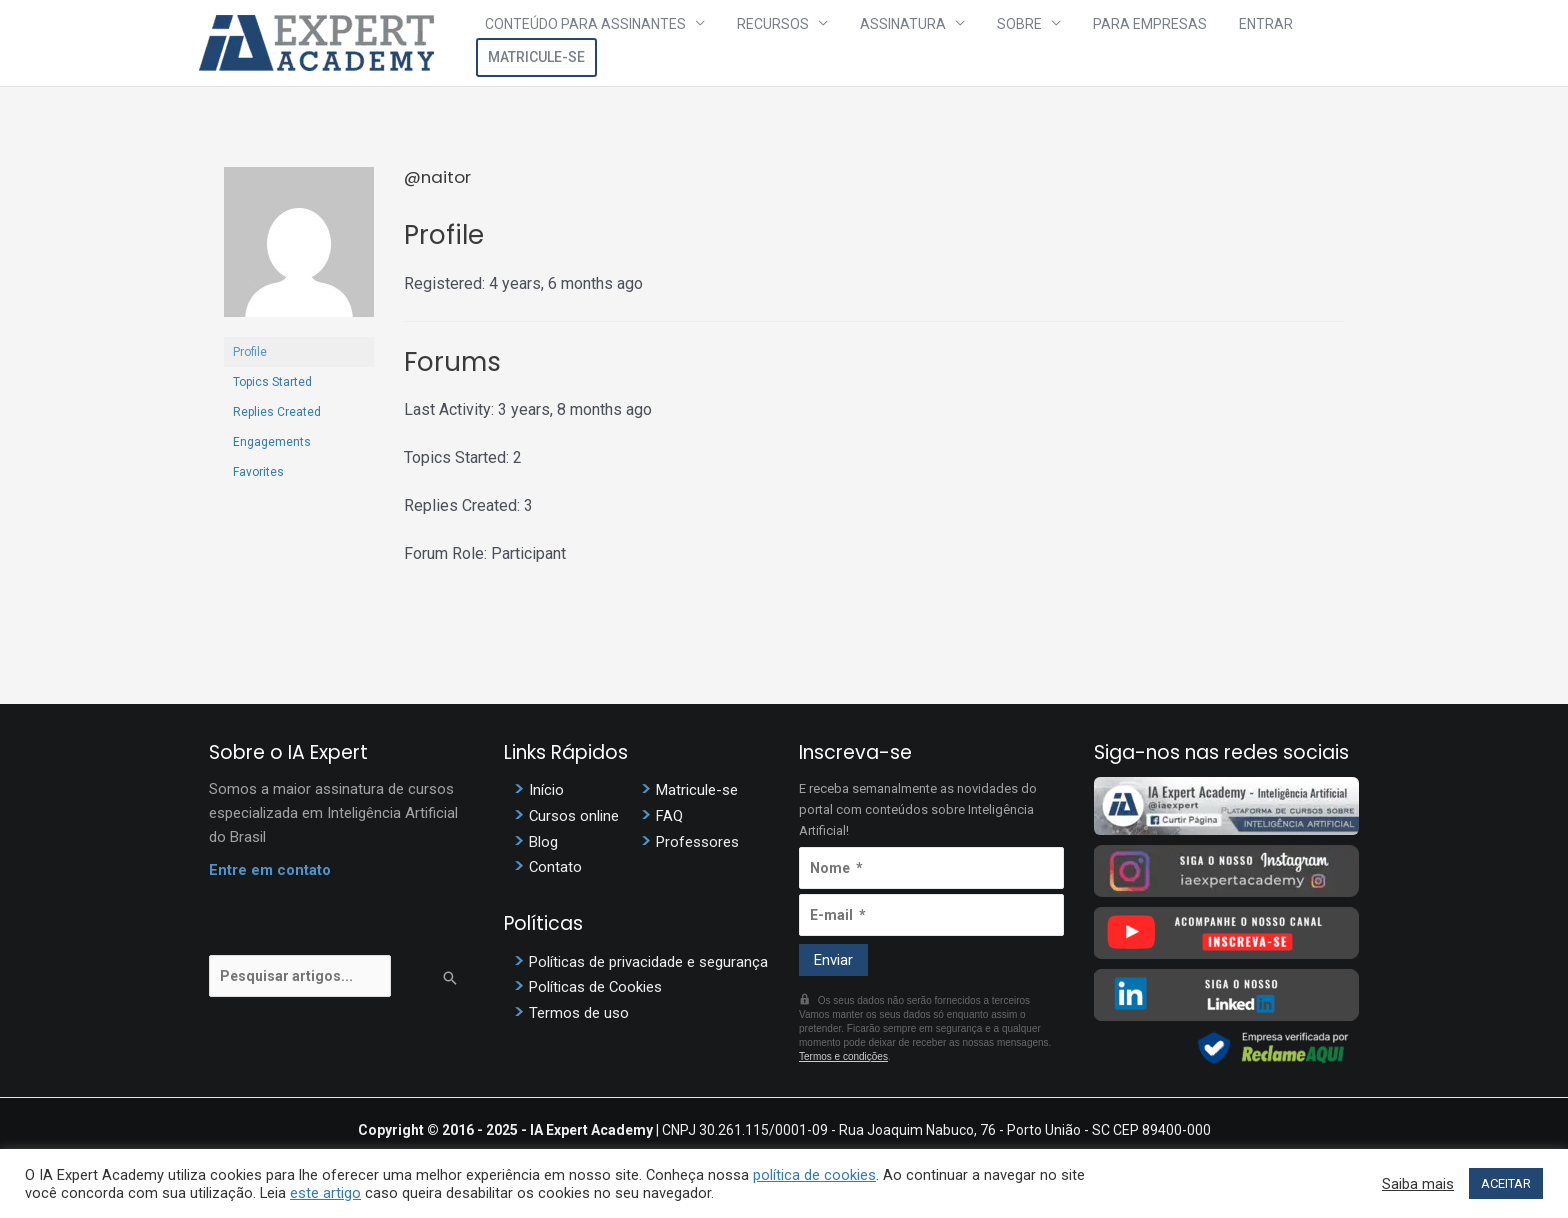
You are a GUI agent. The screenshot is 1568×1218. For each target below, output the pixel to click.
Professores (697, 840)
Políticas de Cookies (596, 984)
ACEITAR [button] (1506, 1183)
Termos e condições (843, 1056)
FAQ (669, 815)
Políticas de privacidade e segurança (648, 959)
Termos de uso (579, 1009)
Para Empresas (1106, 43)
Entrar (1206, 43)
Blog (543, 840)
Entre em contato (270, 871)
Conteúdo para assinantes (605, 43)
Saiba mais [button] (1418, 1184)
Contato (556, 865)
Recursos (777, 43)
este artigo (325, 1193)
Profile (250, 352)
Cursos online (574, 815)
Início (546, 790)
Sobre (991, 43)
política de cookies (814, 1175)
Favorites (258, 472)
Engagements (272, 442)
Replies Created (277, 412)
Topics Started (272, 382)
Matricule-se (1308, 43)
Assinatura (891, 43)
